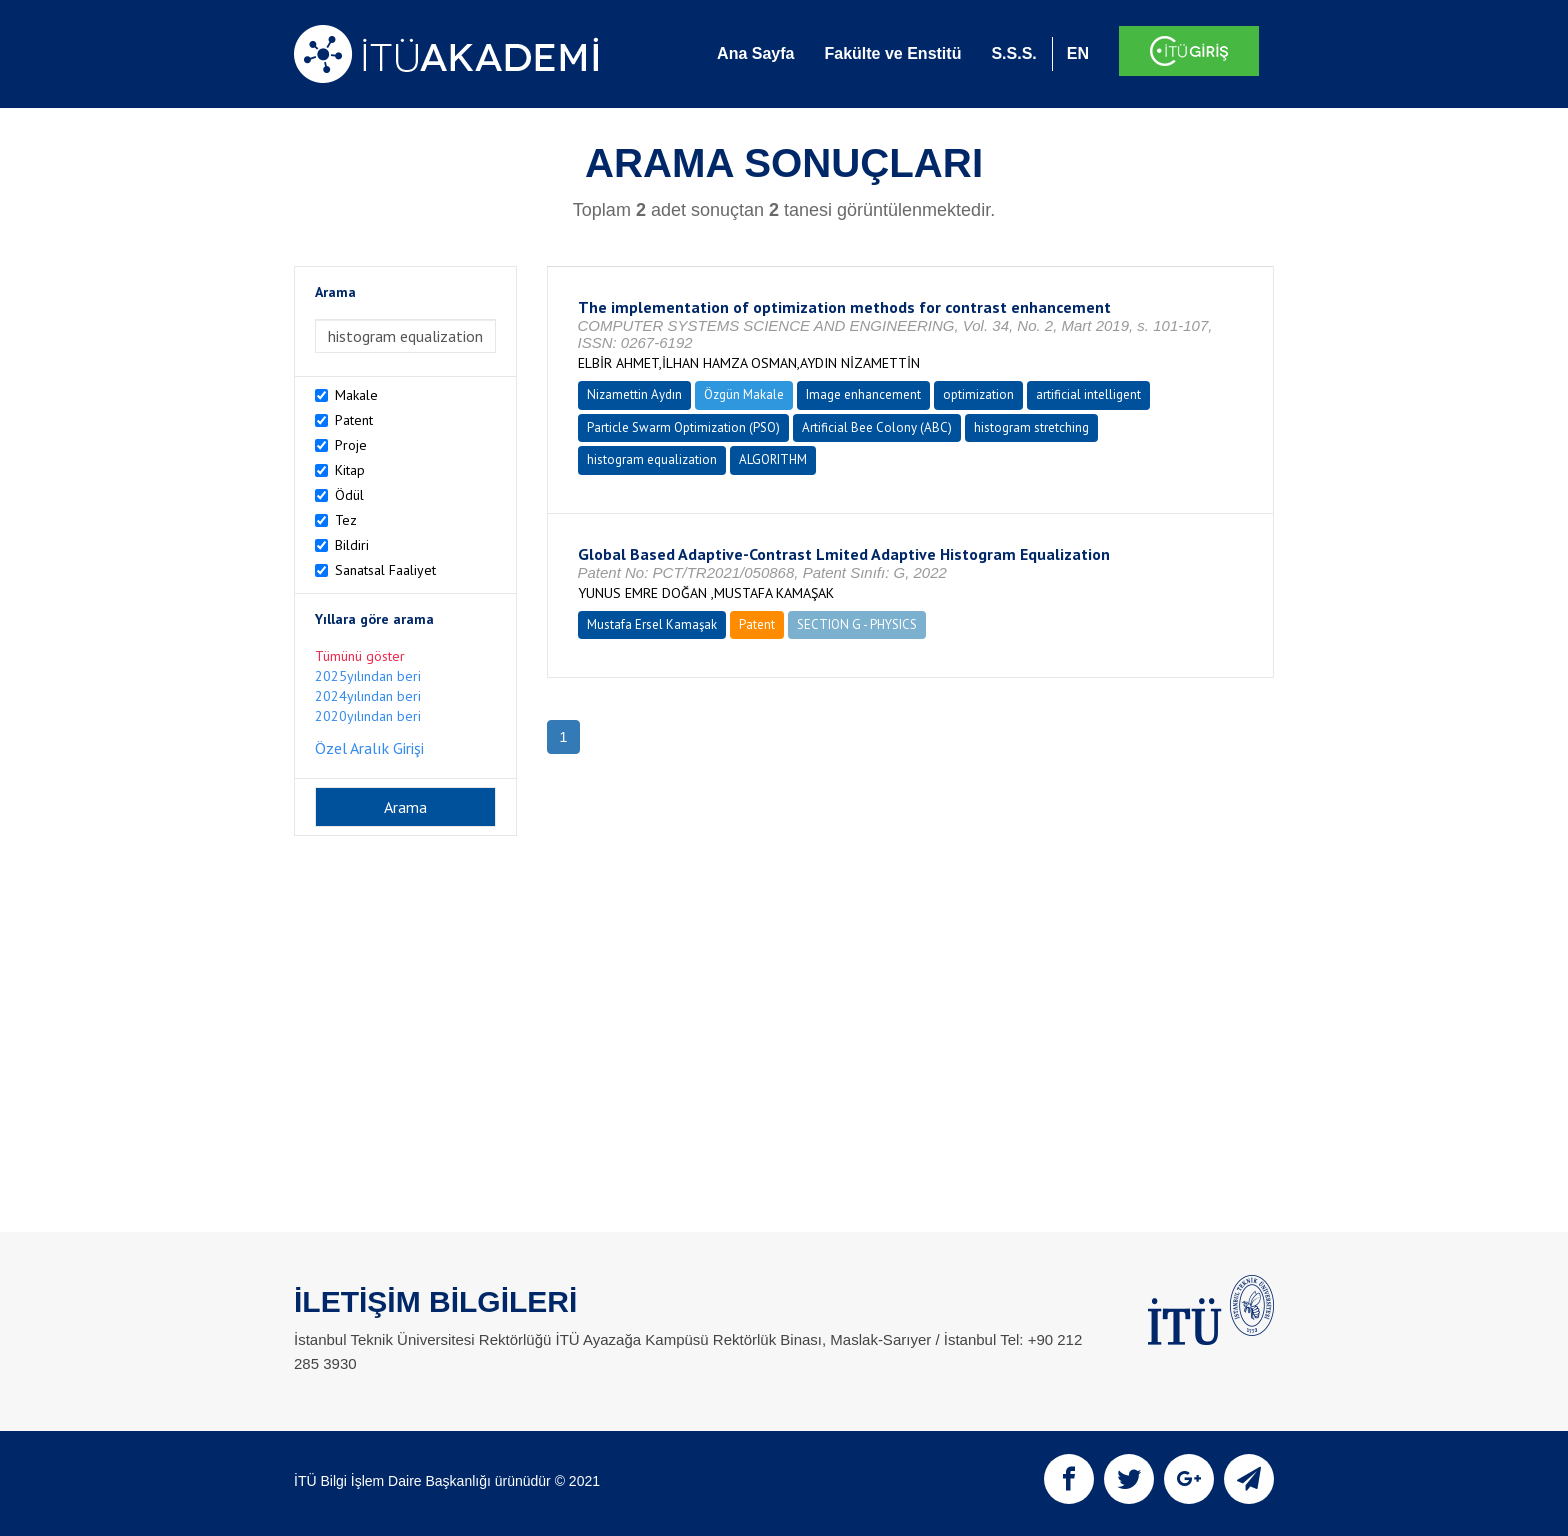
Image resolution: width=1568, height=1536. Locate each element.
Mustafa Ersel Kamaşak (652, 624)
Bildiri (352, 545)
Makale (356, 395)
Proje (351, 445)
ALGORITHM (773, 459)
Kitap (350, 470)
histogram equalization (652, 459)
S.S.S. (1013, 53)
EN (1078, 53)
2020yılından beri (368, 716)
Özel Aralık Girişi (369, 748)
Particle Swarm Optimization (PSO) (683, 427)
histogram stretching (1031, 427)
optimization (978, 394)
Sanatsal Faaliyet (385, 570)
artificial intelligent (1088, 394)
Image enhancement (863, 394)
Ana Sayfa (755, 53)
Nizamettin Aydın (634, 394)
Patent (354, 420)
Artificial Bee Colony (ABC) (877, 427)
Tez (346, 520)
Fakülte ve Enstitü (892, 53)
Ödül (349, 495)
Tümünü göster (360, 656)
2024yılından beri (368, 696)
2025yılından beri (368, 676)
